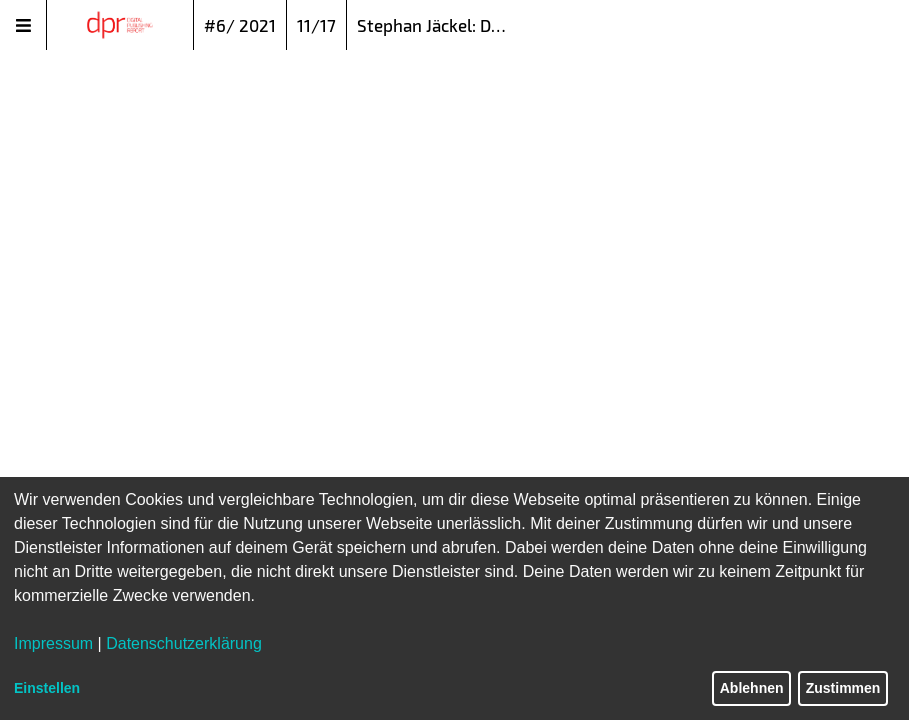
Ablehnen (752, 688)
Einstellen (47, 688)
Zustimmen (843, 688)
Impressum (53, 643)
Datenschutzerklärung (184, 643)
